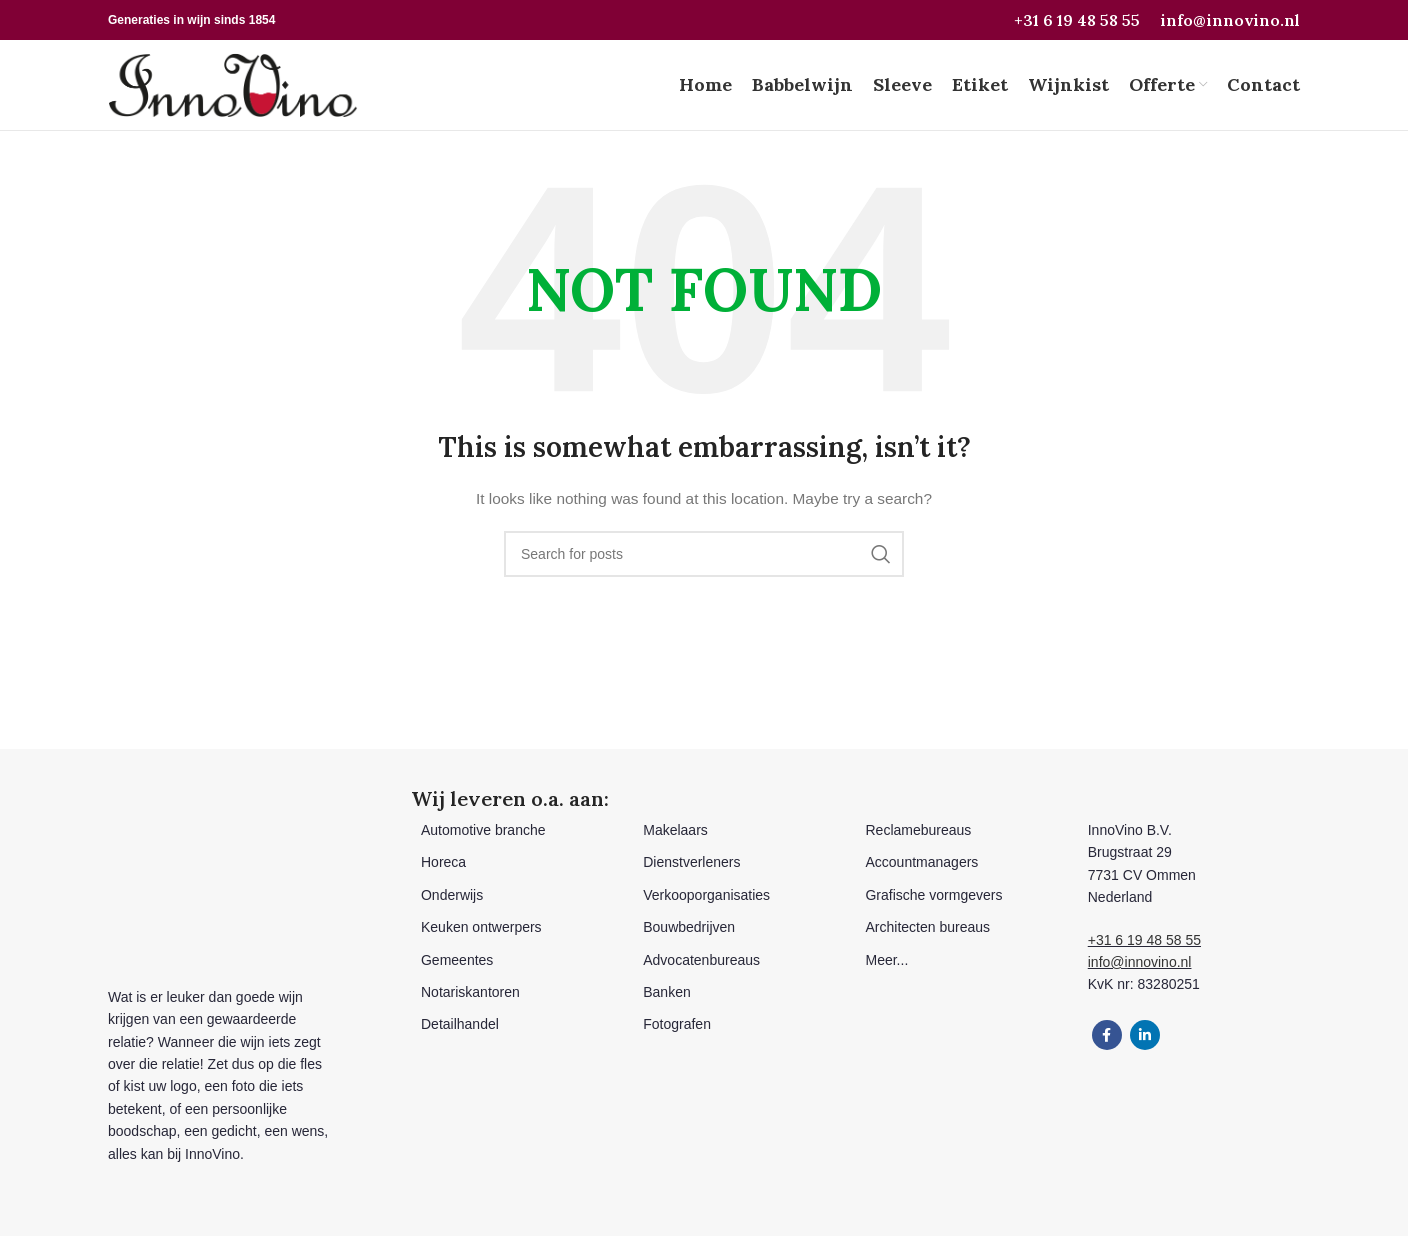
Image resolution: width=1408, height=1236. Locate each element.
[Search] (704, 554)
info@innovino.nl (1230, 20)
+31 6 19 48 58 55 (1077, 20)
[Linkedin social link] (1145, 1035)
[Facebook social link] (1107, 1035)
